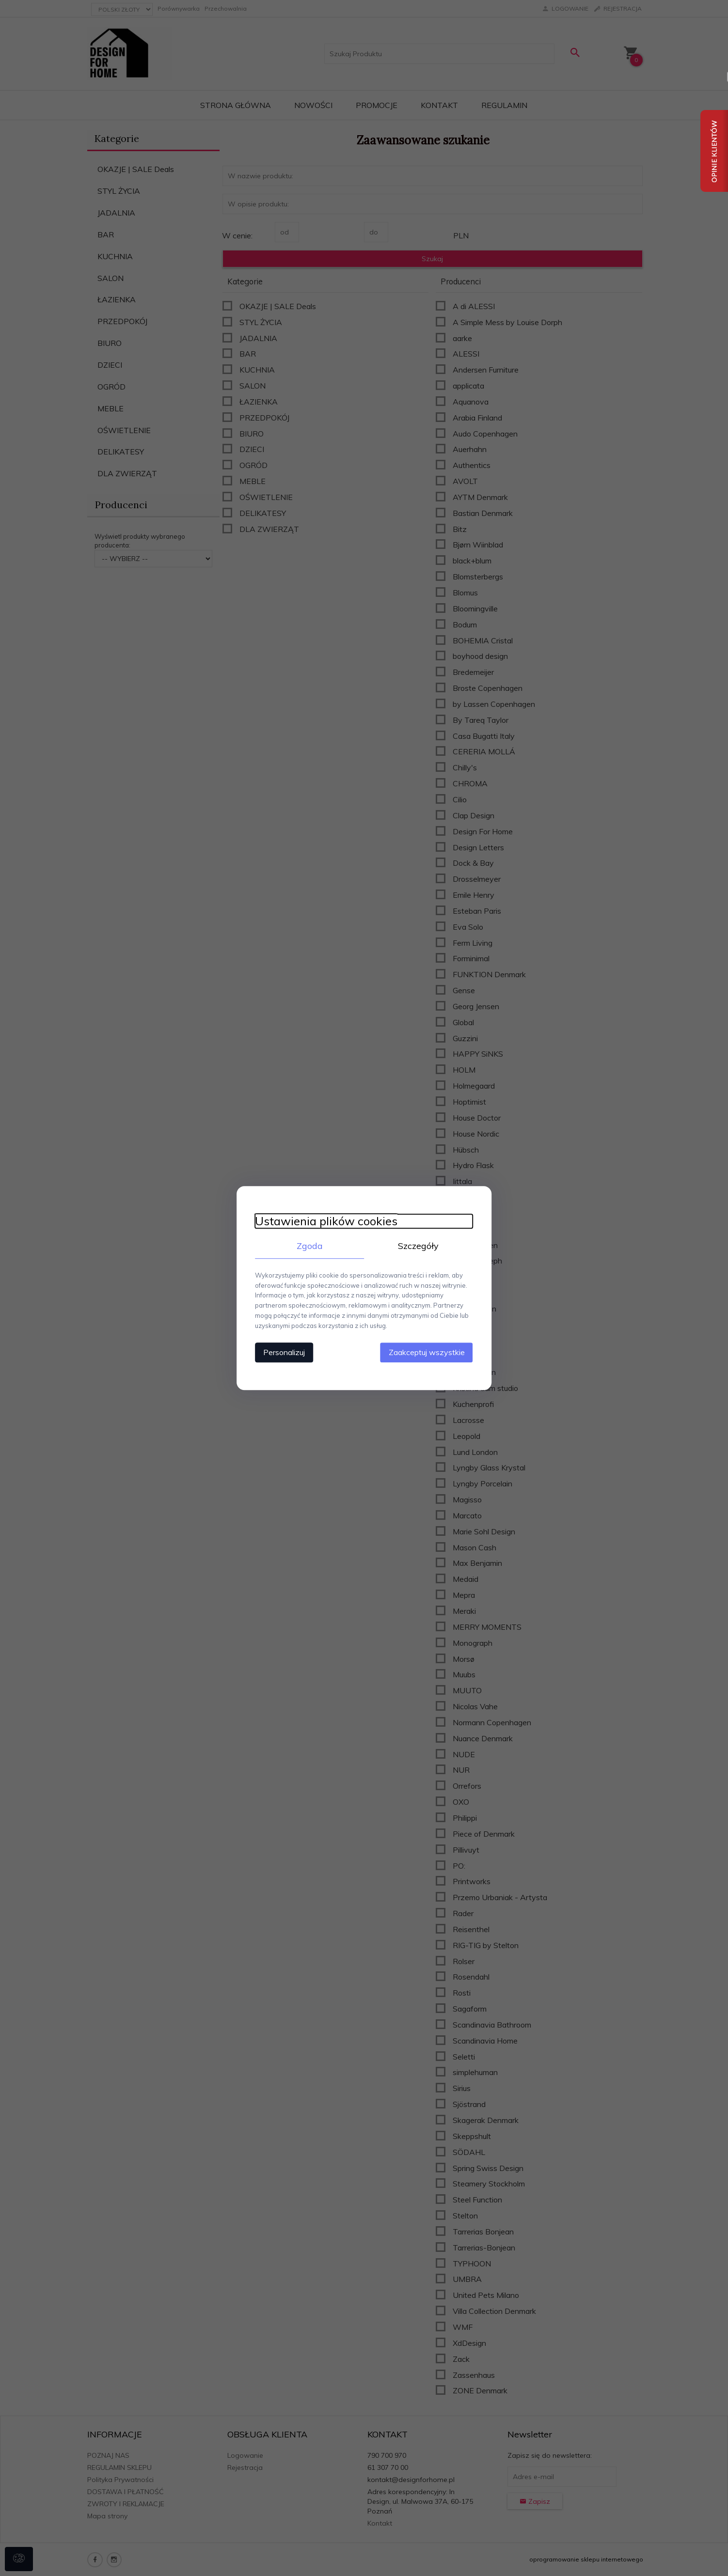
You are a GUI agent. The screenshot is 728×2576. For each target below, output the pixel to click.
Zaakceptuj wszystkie (429, 1352)
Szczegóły (419, 1245)
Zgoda (308, 1245)
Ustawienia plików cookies (324, 1221)
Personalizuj (281, 1352)
